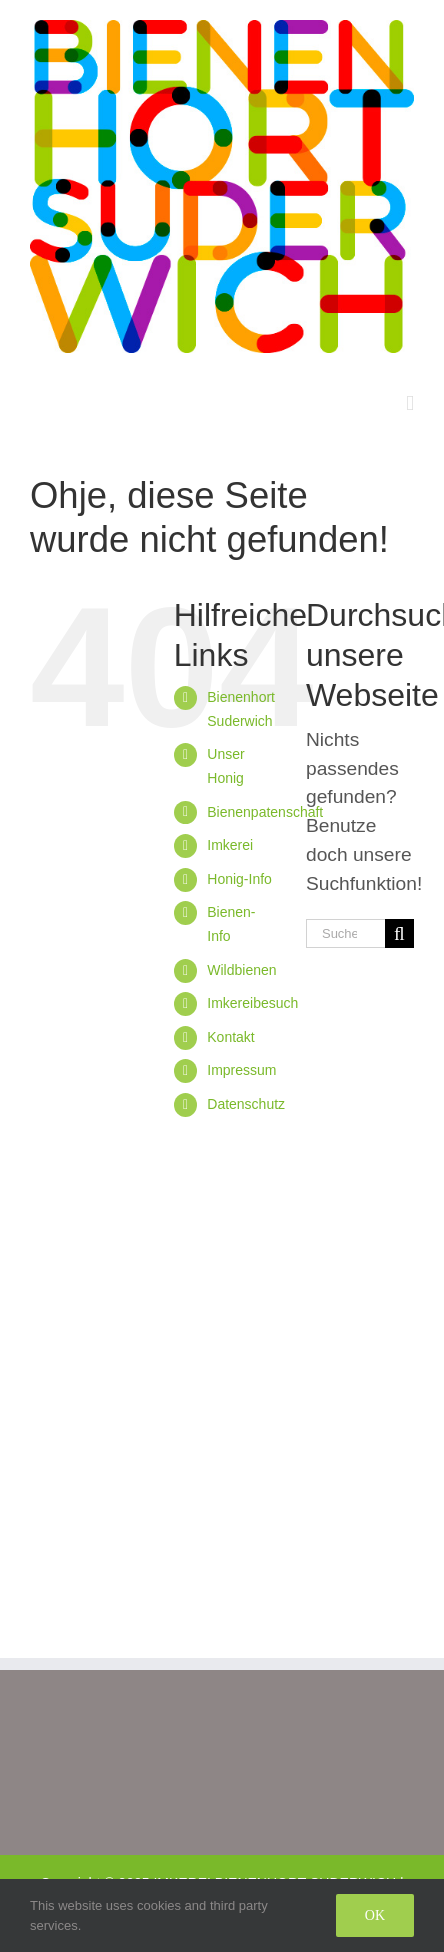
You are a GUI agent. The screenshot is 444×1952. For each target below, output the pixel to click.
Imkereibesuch (252, 1003)
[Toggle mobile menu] (410, 403)
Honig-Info (239, 879)
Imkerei (230, 845)
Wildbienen (241, 970)
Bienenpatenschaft (265, 812)
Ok (375, 1915)
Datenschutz (246, 1104)
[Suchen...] (345, 933)
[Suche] (399, 933)
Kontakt (230, 1037)
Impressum (241, 1070)
